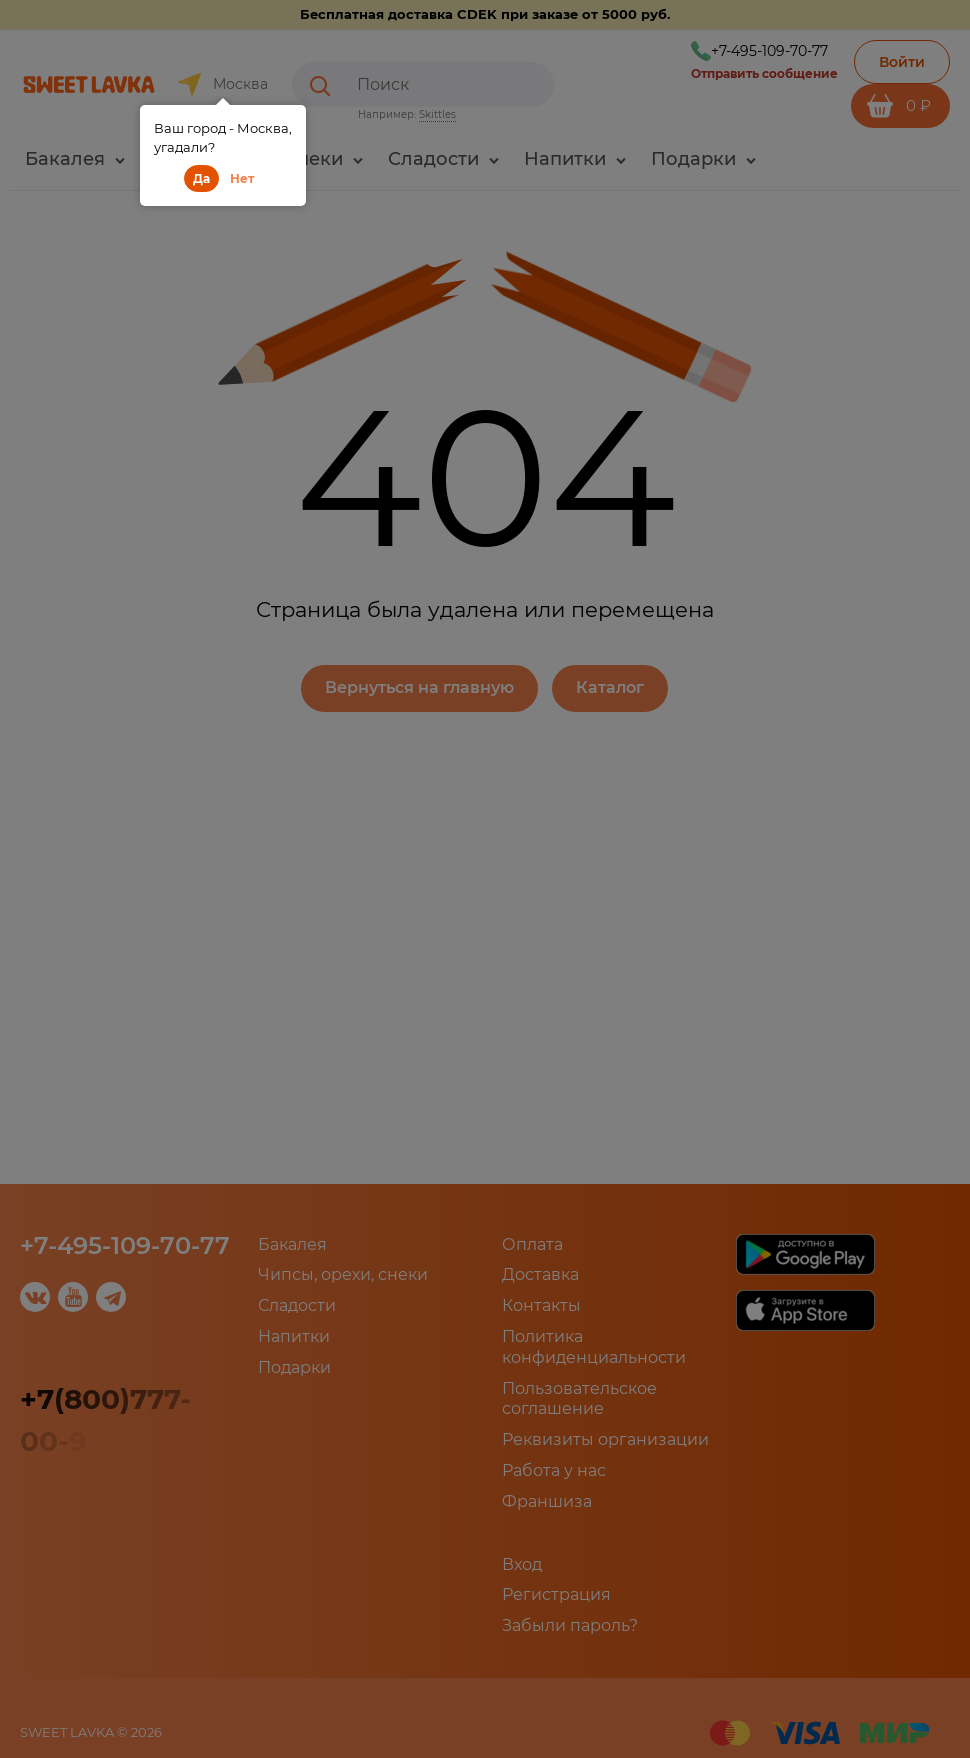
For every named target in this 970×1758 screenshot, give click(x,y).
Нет (242, 178)
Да (201, 178)
